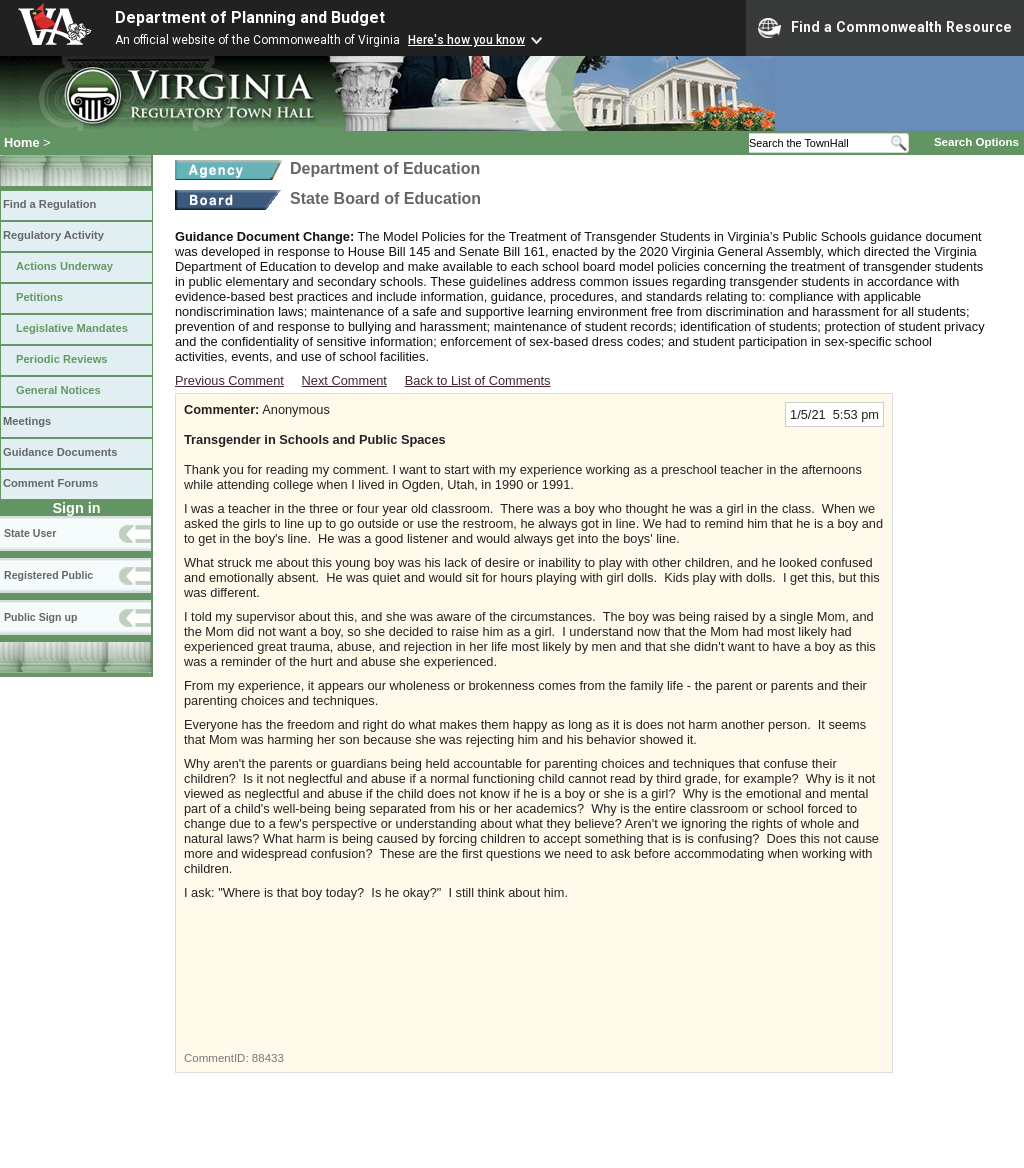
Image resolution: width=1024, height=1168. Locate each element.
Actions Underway (64, 266)
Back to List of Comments (478, 380)
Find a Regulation (49, 204)
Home (22, 142)
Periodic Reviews (62, 359)
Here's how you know (466, 40)
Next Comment (344, 380)
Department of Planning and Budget (250, 17)
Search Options (976, 142)
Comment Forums (50, 483)
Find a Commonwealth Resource (885, 28)
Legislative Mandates (72, 328)
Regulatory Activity (53, 235)
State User (30, 533)
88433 (268, 1058)
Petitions (39, 297)
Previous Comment (229, 380)
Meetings (27, 421)
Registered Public (48, 575)
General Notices (58, 390)
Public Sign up (40, 617)
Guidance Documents (60, 452)
